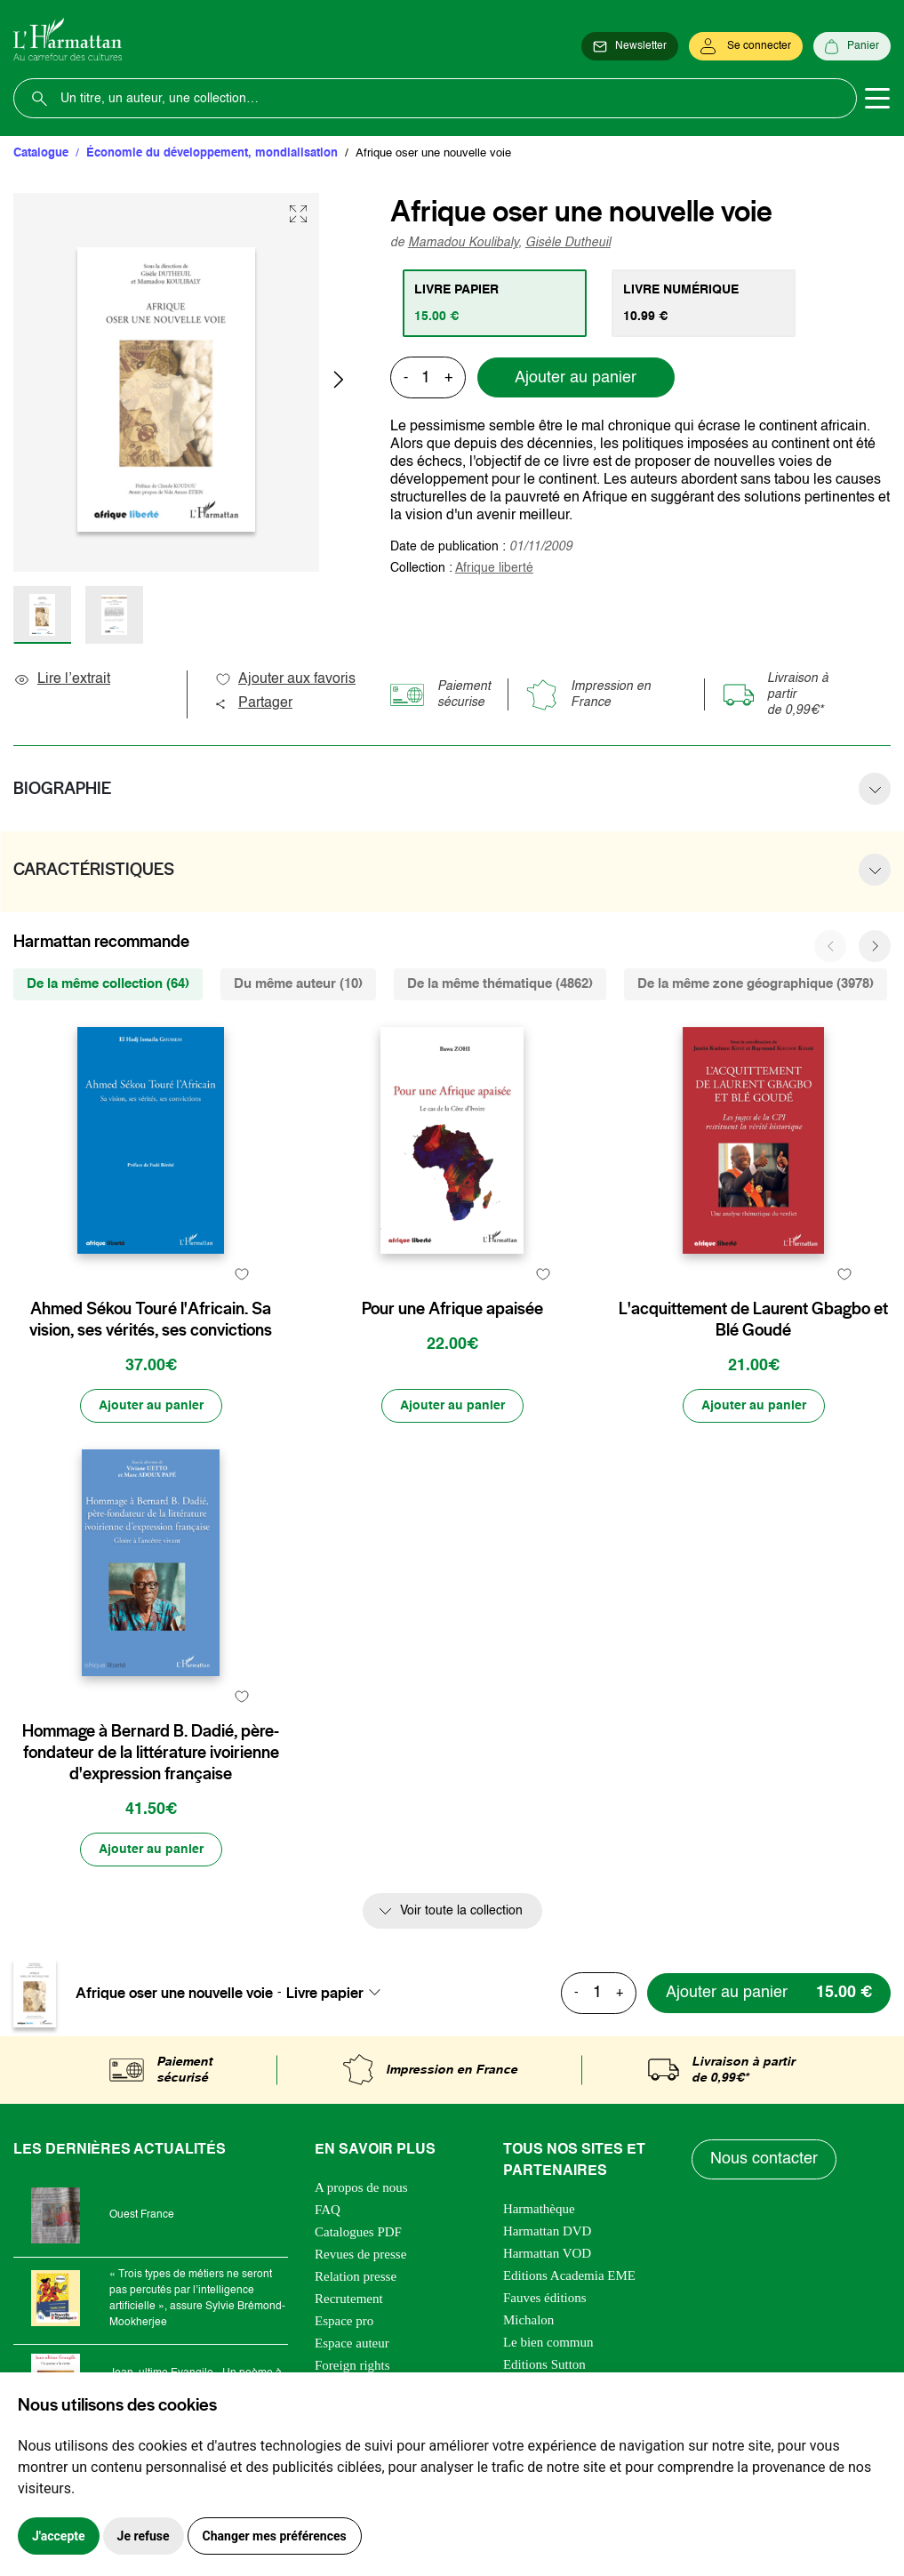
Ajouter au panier (575, 378)
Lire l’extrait (61, 679)
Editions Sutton (544, 2364)
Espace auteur (352, 2343)
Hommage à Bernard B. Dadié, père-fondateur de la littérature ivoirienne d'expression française (150, 1753)
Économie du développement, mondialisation (212, 153)
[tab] (495, 303)
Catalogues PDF (358, 2232)
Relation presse (355, 2276)
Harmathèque (539, 2209)
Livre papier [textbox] (325, 1992)
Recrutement (349, 2298)
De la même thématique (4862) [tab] (500, 984)
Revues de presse (360, 2254)
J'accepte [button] (58, 2536)
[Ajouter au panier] (151, 1406)
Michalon (529, 2320)
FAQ (327, 2210)
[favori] (242, 1274)
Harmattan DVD (547, 2231)
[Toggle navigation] (877, 98)
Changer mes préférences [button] (275, 2536)
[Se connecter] (746, 46)
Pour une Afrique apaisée (452, 1309)
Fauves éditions (545, 2298)
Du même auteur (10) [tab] (298, 984)
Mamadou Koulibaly (463, 243)
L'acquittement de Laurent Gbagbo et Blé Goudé (753, 1319)
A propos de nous (361, 2187)
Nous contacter (764, 2159)
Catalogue (40, 153)
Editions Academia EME (569, 2275)
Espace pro (344, 2321)
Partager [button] (253, 703)
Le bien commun (548, 2342)
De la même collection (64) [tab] (108, 984)
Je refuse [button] (143, 2536)
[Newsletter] (629, 46)
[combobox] (338, 1992)
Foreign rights (352, 2365)
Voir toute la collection (461, 1911)
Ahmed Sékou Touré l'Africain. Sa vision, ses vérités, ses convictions (150, 1319)
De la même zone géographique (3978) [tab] (755, 984)
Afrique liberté (494, 568)
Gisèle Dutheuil (568, 243)
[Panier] (852, 46)
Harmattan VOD (547, 2253)
